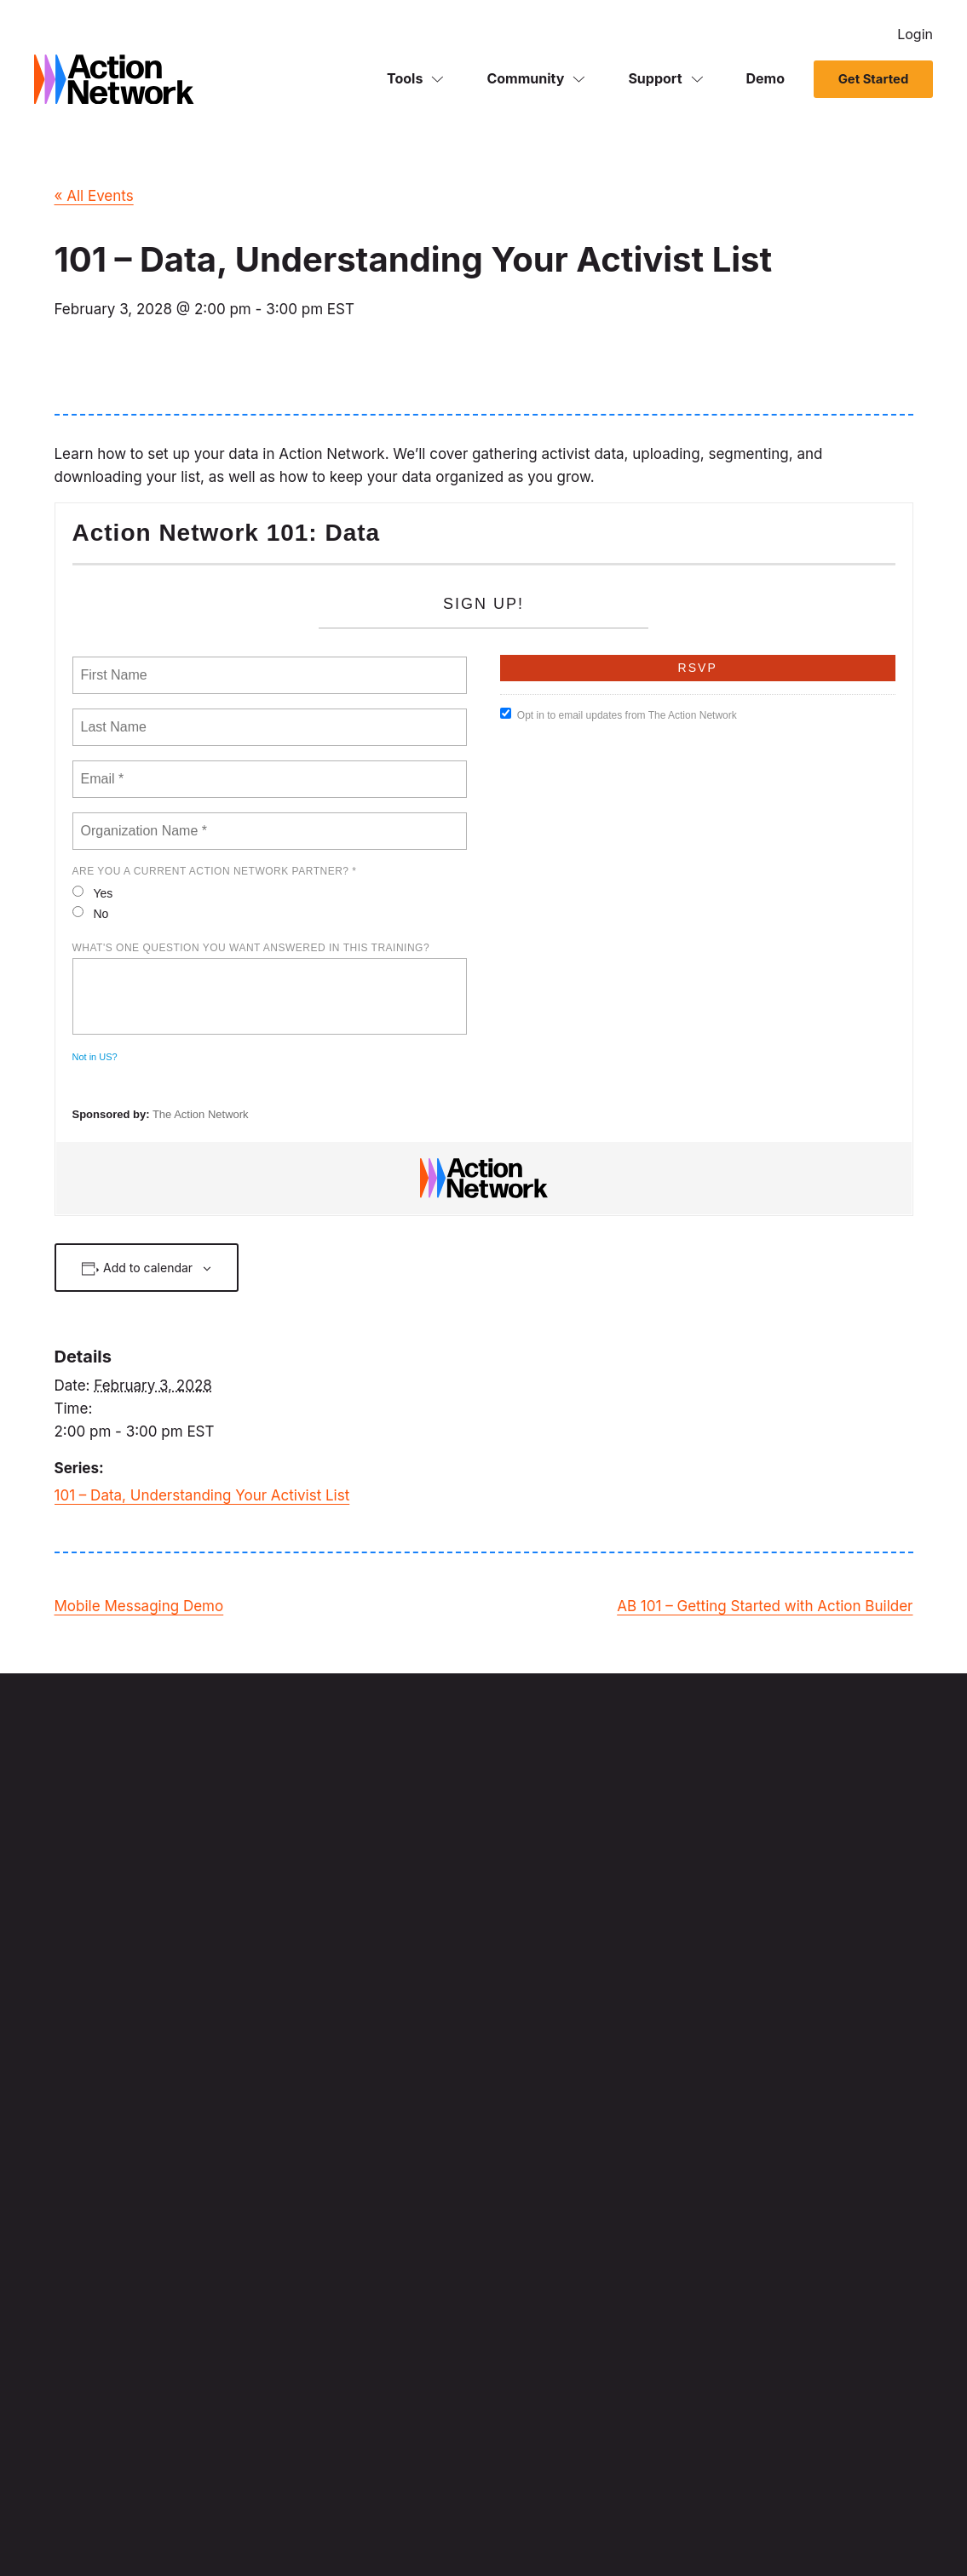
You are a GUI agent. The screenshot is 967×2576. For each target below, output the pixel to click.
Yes (92, 893)
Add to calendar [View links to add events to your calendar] (148, 1267)
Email (656, 1994)
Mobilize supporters (540, 2260)
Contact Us (831, 2110)
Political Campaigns (539, 2133)
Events (660, 2064)
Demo (766, 80)
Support (655, 80)
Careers (822, 2087)
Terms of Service (159, 2530)
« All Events (94, 195)
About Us (668, 2260)
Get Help (824, 2237)
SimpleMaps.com (277, 2098)
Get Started (873, 80)
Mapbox (160, 2054)
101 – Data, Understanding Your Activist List (202, 1495)
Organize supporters (541, 2283)
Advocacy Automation (703, 2110)
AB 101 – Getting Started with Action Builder (764, 1606)
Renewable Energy (258, 2530)
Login (915, 34)
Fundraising (674, 2087)
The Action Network (201, 1114)
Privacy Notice (69, 2530)
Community (525, 80)
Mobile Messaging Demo (139, 1606)
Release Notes (682, 2283)
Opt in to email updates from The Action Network (618, 714)
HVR (330, 2144)
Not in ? (95, 1057)
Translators (396, 2530)
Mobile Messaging (693, 2017)
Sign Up (551, 1858)
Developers (832, 2260)
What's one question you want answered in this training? (251, 948)
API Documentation (854, 2330)
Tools (405, 80)
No (90, 913)
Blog (654, 2306)
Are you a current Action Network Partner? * (214, 871)
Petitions (666, 2040)
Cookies (336, 2530)
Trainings (826, 2214)
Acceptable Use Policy (492, 2530)
